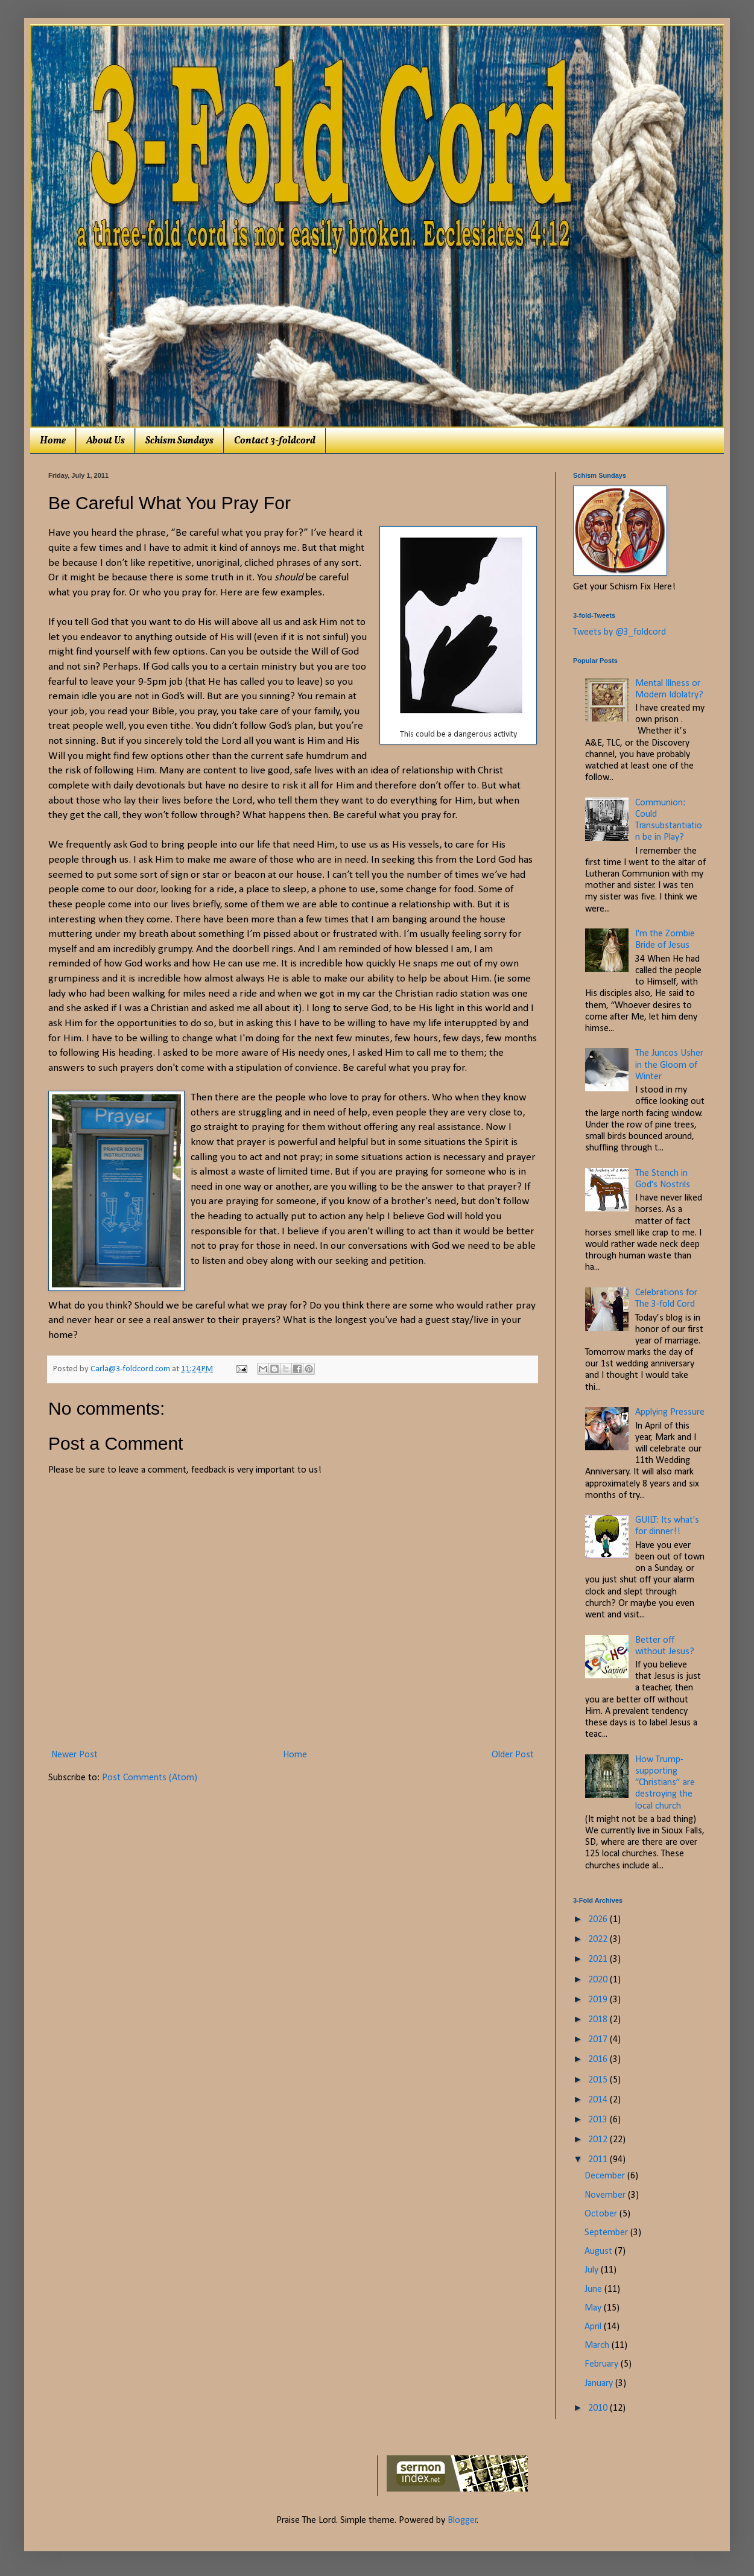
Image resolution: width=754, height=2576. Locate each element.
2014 (599, 2100)
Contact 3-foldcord (274, 441)
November (606, 2195)
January (600, 2383)
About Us (105, 441)
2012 (599, 2140)
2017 (599, 2040)
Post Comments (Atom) (149, 1778)
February (603, 2364)
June (594, 2289)
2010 (599, 2408)
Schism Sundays (179, 441)
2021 (599, 1959)
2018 (599, 2020)
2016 (599, 2059)
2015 (599, 2080)
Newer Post (74, 1755)
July (593, 2270)
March (598, 2345)
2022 (599, 1939)
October (602, 2214)
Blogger (462, 2520)
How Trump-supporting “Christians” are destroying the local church (665, 1783)
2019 (599, 2000)
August (600, 2251)
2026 (599, 1919)
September (607, 2233)
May (594, 2308)
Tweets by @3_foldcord (619, 632)
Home (53, 441)
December (606, 2176)
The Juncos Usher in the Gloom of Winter (669, 1064)
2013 (599, 2120)
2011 (599, 2160)
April (594, 2327)
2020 (599, 1980)
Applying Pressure (670, 1412)
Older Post (513, 1755)
